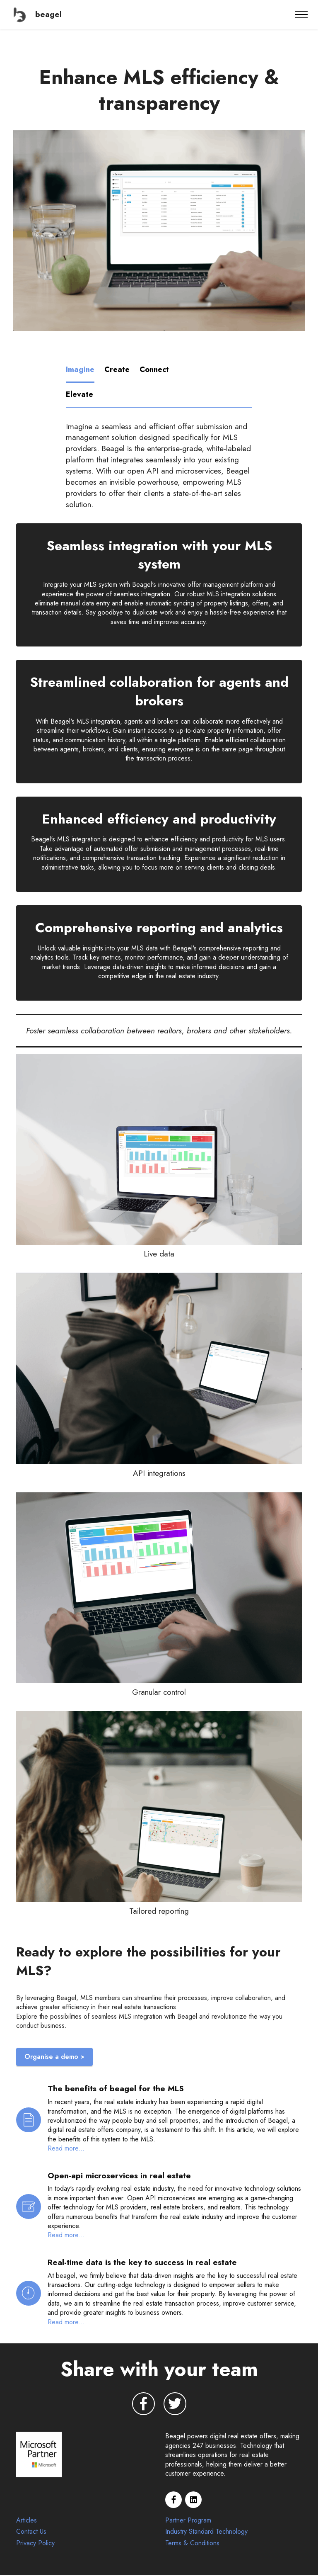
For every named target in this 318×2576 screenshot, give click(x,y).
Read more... (66, 2149)
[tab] (81, 370)
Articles (26, 2521)
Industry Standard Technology (206, 2532)
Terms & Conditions (192, 2544)
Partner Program (188, 2521)
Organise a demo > (54, 2057)
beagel (48, 14)
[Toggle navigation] (301, 14)
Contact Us (31, 2532)
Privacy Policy (35, 2544)
